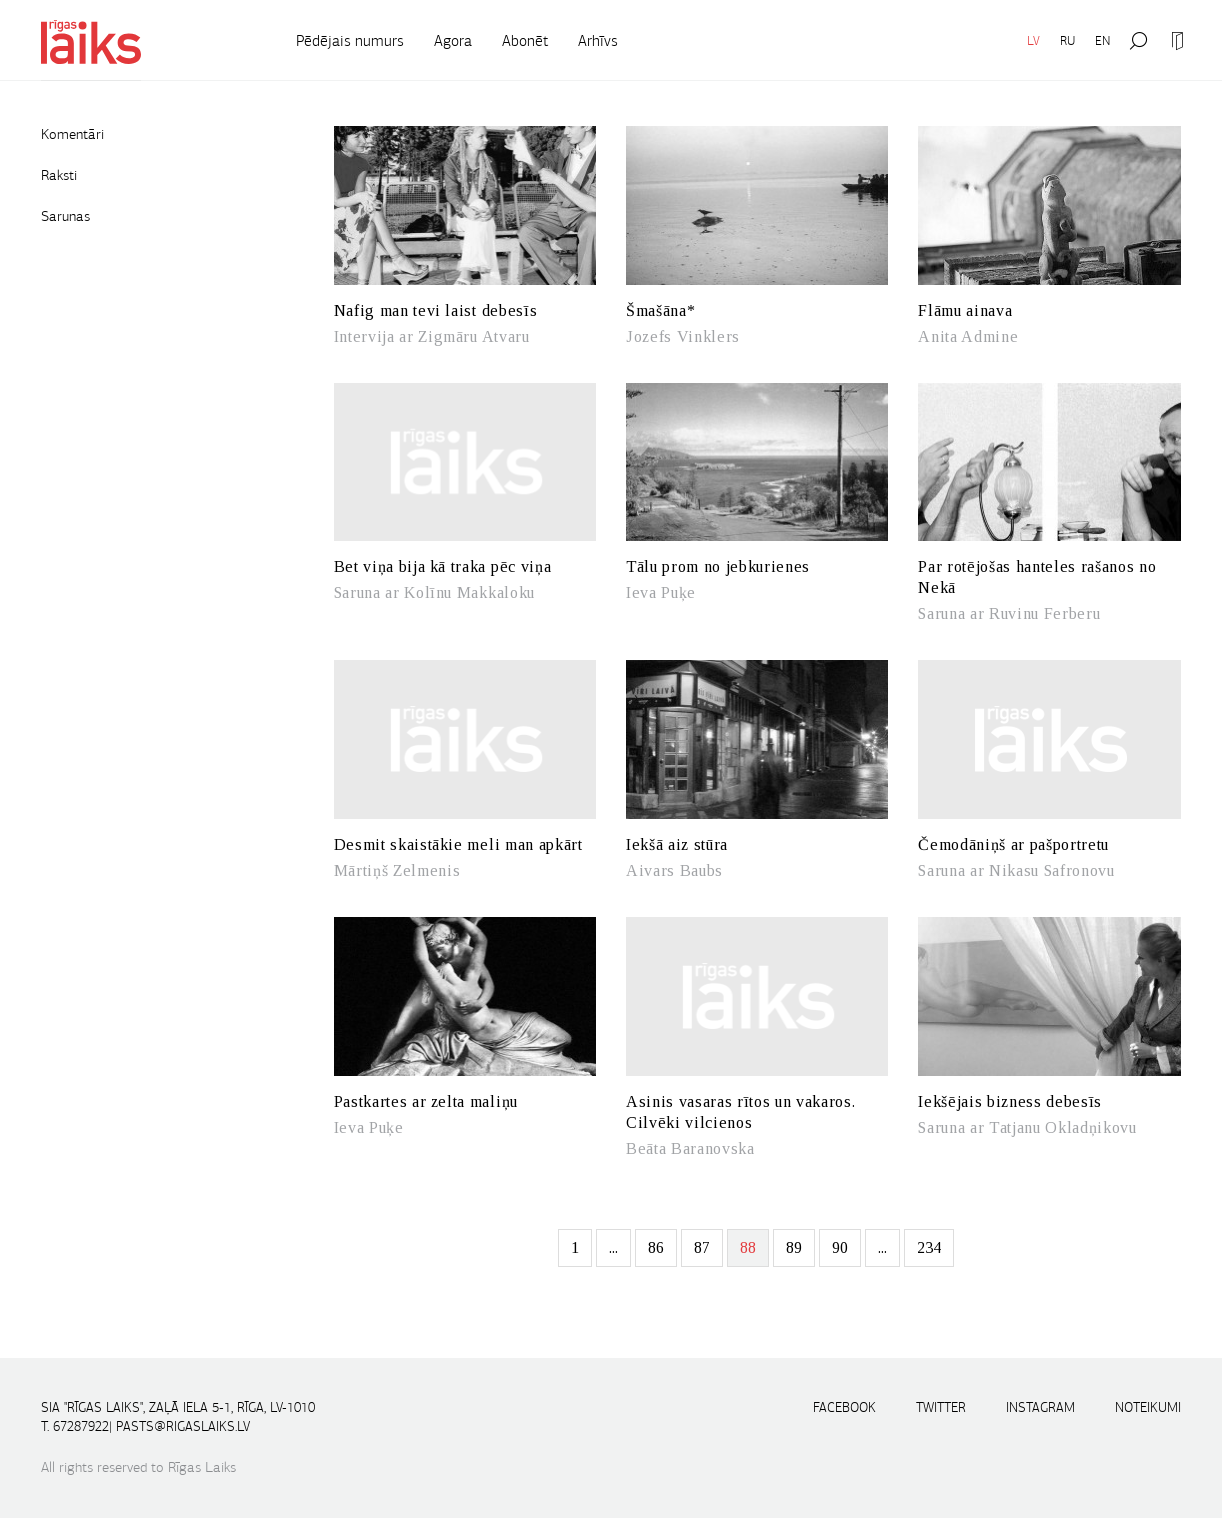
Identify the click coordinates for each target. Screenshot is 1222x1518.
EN (1102, 40)
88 (748, 1247)
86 (656, 1247)
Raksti (59, 175)
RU (1067, 40)
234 (929, 1247)
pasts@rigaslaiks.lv (183, 1426)
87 (702, 1247)
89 (794, 1247)
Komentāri (72, 134)
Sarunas (65, 216)
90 (840, 1247)
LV (1033, 40)
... (613, 1247)
